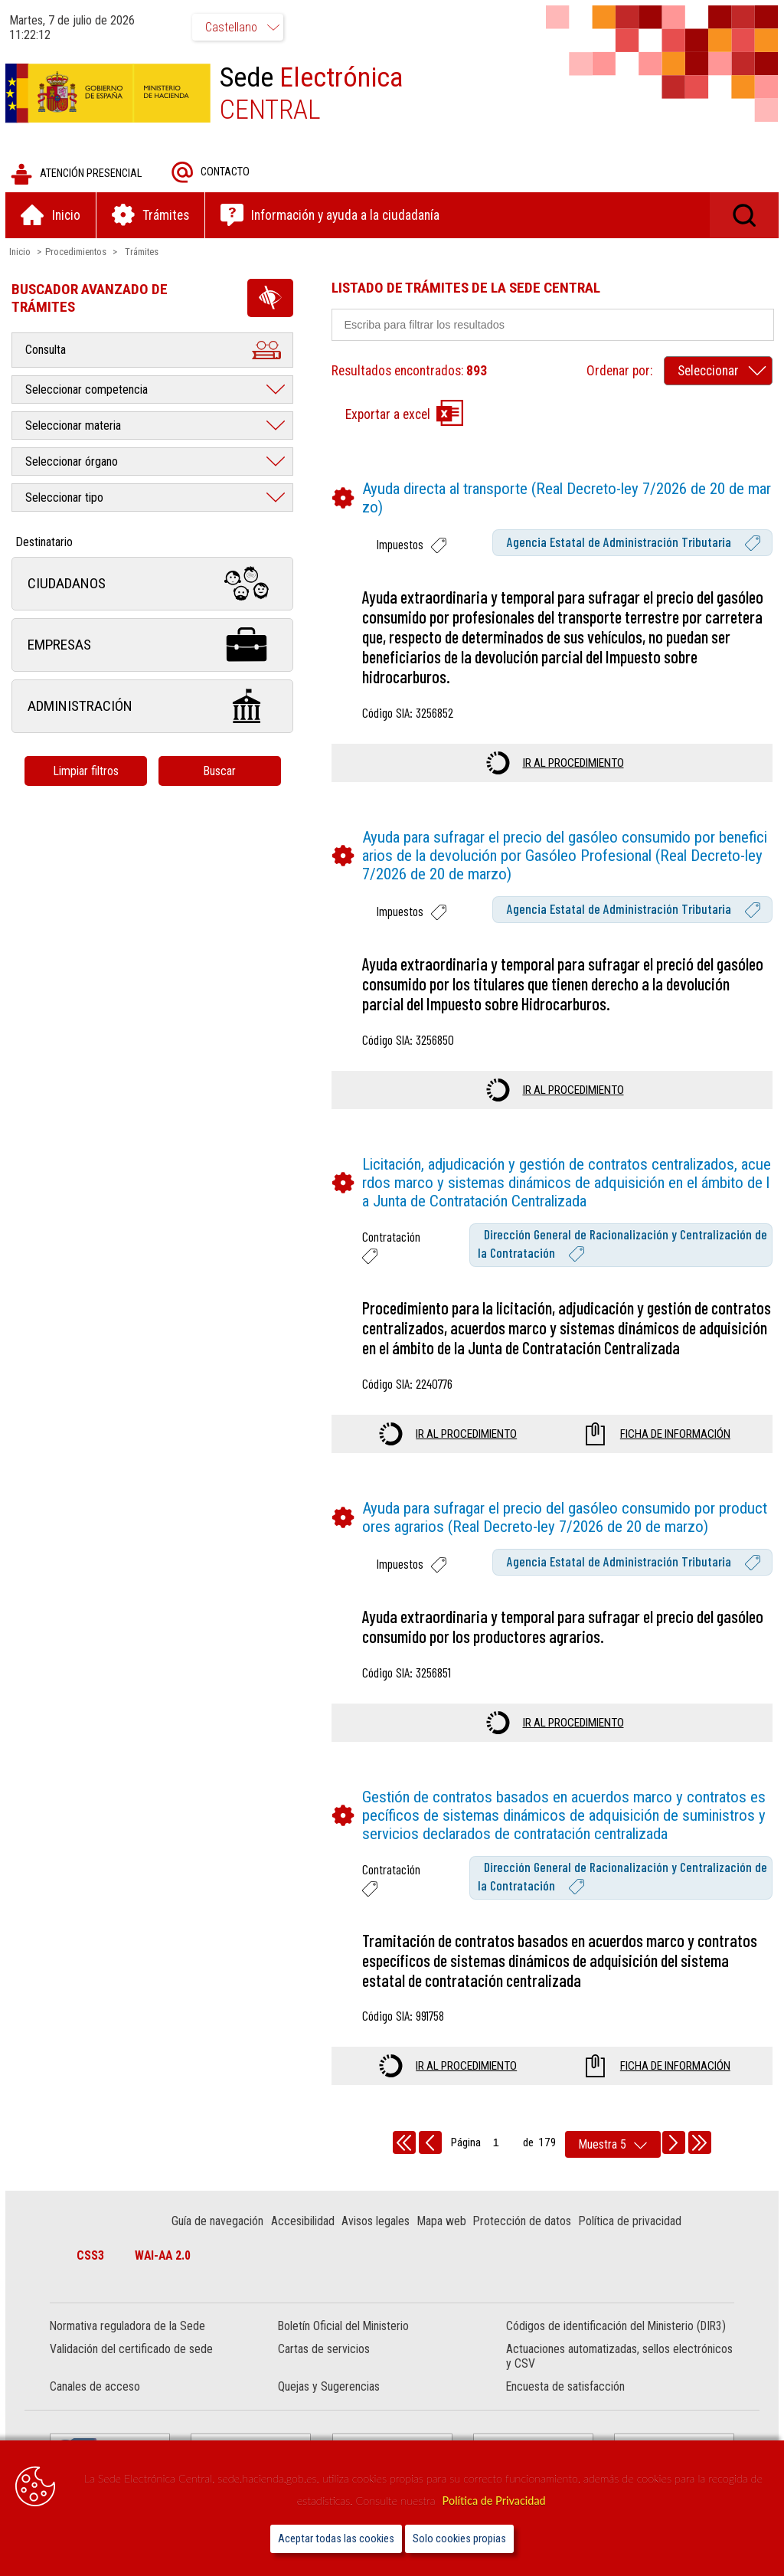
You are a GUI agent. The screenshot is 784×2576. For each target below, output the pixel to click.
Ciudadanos (154, 585)
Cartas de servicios (325, 2351)
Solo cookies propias (459, 2538)
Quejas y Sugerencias (330, 2388)
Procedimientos (78, 253)
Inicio (22, 253)
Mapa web (442, 2223)
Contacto (213, 174)
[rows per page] (613, 2146)
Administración (154, 708)
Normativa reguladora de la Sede (129, 2328)
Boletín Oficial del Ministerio (344, 2328)
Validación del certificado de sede (133, 2351)
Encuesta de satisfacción (564, 2388)
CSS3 (92, 2257)
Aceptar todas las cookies (336, 2538)
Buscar (221, 772)
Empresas (154, 647)
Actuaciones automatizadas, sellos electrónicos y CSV (618, 2358)
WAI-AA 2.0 (165, 2257)
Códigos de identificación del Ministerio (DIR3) (615, 2328)
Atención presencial (78, 175)
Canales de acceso (97, 2388)
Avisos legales (377, 2223)
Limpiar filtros (88, 772)
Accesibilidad (303, 2223)
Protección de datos (524, 2223)
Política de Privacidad (494, 2500)
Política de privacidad (631, 2223)
